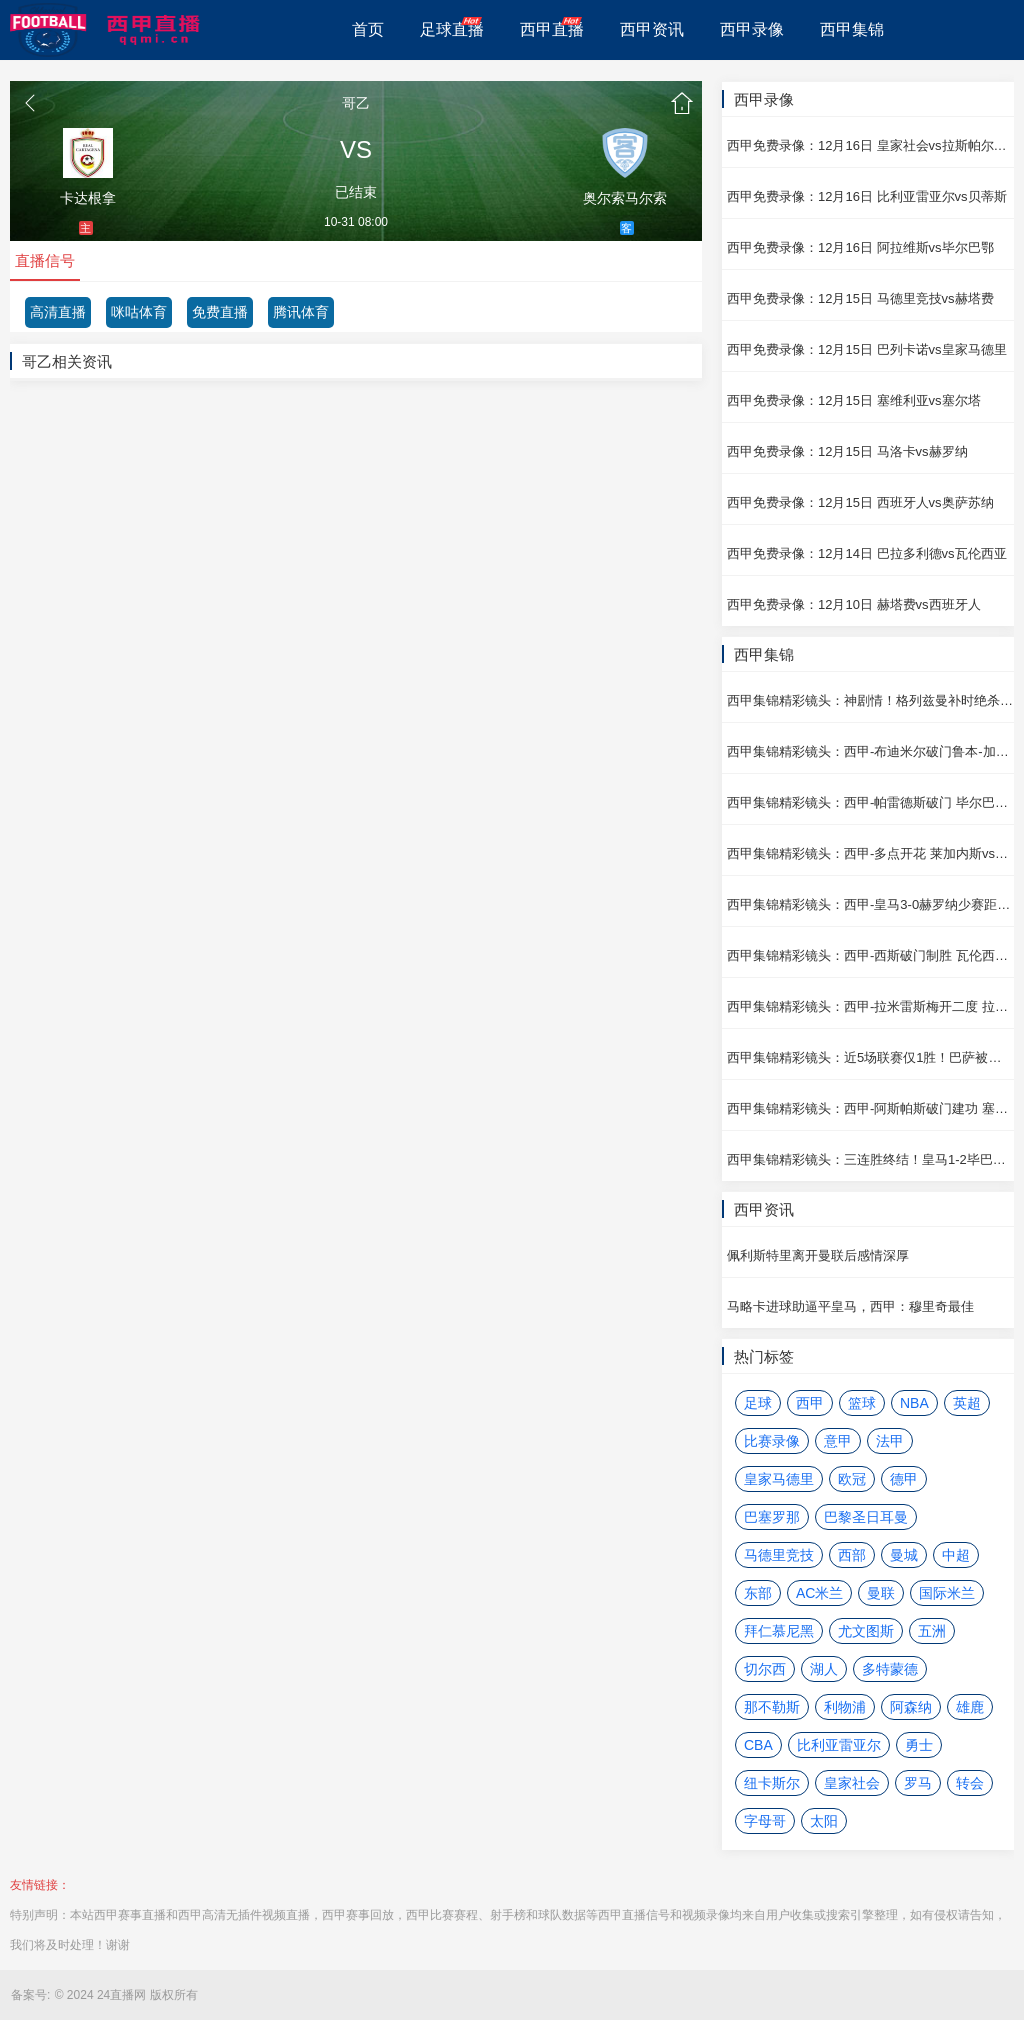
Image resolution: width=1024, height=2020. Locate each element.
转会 (970, 1783)
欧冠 (852, 1479)
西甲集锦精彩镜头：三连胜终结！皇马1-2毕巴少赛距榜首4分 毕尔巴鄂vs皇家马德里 (870, 1159)
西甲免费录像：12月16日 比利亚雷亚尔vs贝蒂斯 (867, 196)
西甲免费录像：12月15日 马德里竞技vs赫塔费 (860, 298)
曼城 (904, 1555)
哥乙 (356, 103)
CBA (758, 1745)
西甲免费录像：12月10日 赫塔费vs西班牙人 (854, 604)
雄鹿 (970, 1707)
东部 (758, 1593)
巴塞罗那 (772, 1517)
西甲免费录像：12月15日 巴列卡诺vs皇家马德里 (867, 349)
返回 (30, 103)
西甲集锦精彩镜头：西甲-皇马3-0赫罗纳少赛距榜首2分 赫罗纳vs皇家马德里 (870, 904)
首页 (682, 103)
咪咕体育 (139, 312)
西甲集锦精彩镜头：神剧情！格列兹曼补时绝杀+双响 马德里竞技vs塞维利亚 (870, 700)
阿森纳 (911, 1707)
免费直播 (220, 312)
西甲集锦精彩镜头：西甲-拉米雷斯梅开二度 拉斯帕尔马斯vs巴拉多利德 (870, 1006)
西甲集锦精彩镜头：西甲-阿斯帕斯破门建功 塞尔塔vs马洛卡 (870, 1108)
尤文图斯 (866, 1631)
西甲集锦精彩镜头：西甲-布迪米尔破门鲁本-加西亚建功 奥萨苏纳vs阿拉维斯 (870, 751)
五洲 (932, 1631)
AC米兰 (819, 1593)
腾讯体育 (301, 312)
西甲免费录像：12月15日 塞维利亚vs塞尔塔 (854, 400)
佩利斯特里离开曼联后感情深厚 (818, 1255)
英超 (967, 1403)
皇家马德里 (779, 1479)
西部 (852, 1555)
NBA (914, 1403)
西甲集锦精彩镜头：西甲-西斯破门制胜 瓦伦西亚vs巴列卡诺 (870, 955)
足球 (758, 1403)
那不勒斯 (772, 1707)
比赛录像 (772, 1441)
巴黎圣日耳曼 (866, 1517)
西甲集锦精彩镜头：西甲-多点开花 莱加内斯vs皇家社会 (870, 853)
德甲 (904, 1479)
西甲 (810, 1403)
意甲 (838, 1441)
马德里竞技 (779, 1555)
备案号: (30, 1995)
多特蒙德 (890, 1669)
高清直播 (58, 312)
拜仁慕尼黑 (779, 1631)
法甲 (890, 1441)
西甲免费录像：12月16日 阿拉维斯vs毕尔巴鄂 (860, 247)
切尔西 (765, 1669)
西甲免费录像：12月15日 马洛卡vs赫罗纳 (847, 451)
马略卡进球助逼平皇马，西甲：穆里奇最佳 (850, 1306)
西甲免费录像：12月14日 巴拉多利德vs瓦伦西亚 (867, 553)
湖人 (824, 1669)
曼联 (881, 1593)
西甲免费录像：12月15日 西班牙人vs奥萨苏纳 (860, 502)
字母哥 (765, 1821)
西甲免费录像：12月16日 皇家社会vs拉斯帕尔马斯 (870, 145)
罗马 (918, 1783)
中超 (956, 1555)
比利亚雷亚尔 (839, 1745)
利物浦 (845, 1707)
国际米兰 (947, 1593)
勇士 (919, 1745)
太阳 (824, 1821)
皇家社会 (852, 1783)
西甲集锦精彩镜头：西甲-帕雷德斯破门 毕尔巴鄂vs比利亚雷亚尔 (870, 802)
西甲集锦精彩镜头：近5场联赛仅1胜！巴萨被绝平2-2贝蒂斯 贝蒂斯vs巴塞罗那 (870, 1057)
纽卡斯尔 (772, 1783)
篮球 (862, 1403)
